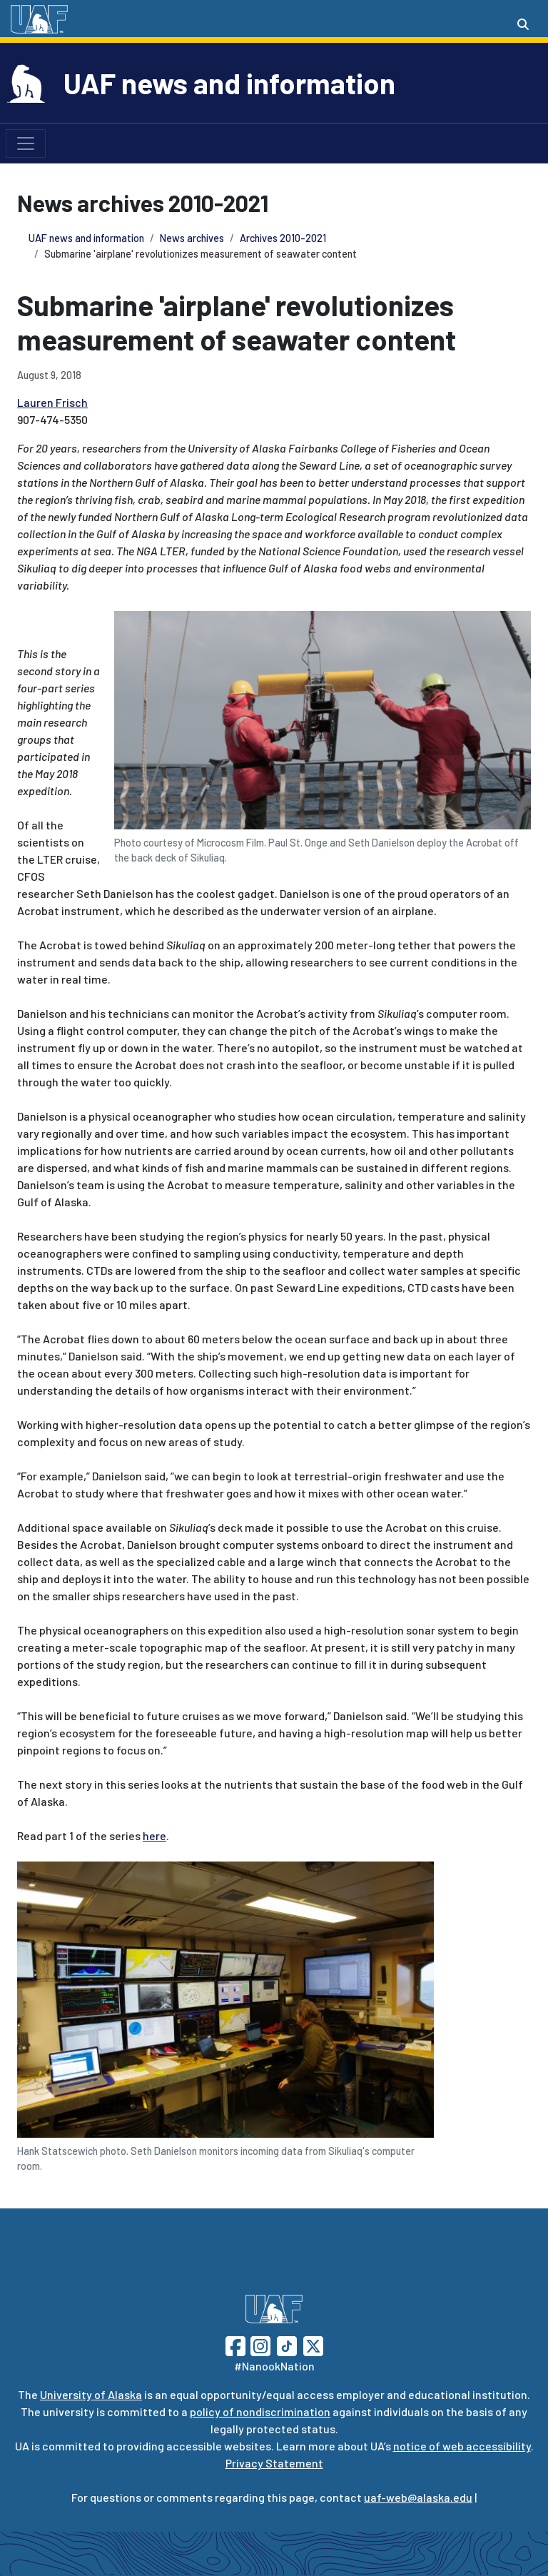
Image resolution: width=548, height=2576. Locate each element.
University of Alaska (91, 2394)
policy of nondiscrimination (260, 2411)
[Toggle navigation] (26, 143)
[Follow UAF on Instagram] (259, 2344)
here (154, 1835)
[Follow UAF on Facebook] (235, 2344)
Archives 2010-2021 (283, 238)
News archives (192, 238)
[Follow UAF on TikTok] (287, 2344)
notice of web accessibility (462, 2446)
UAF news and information (229, 83)
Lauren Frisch (52, 402)
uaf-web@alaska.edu (418, 2497)
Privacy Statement (274, 2463)
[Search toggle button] (523, 24)
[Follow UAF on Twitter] (313, 2344)
